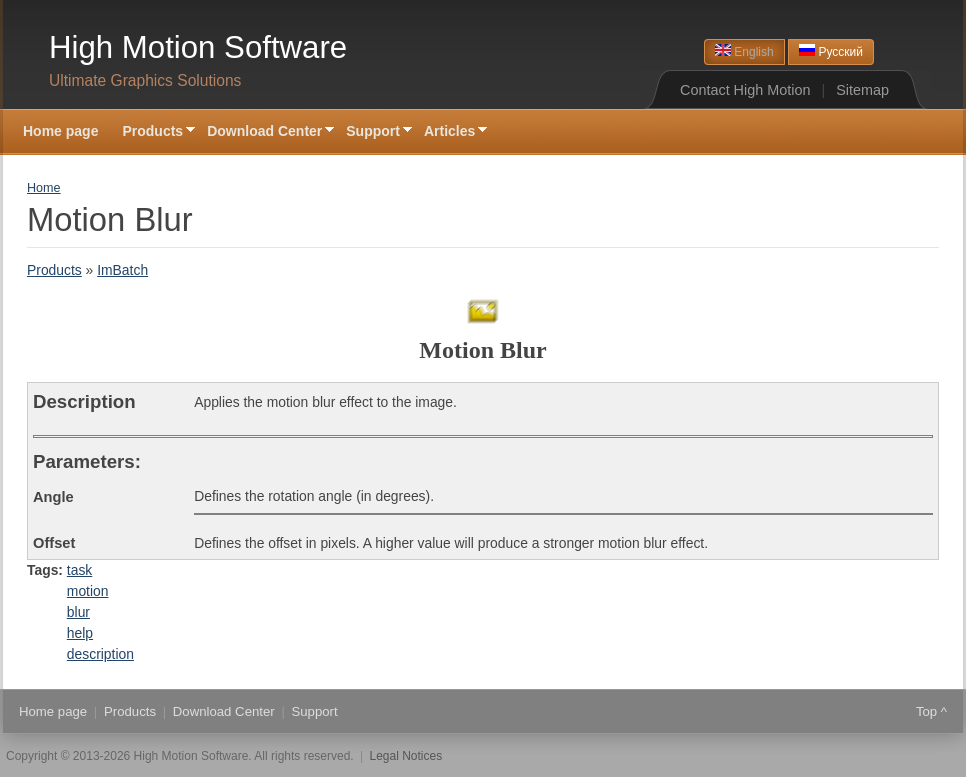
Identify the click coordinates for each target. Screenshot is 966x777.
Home (44, 188)
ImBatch (122, 270)
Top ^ (931, 711)
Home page (60, 131)
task (79, 570)
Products (152, 132)
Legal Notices (406, 756)
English (744, 51)
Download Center (264, 132)
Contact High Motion (745, 90)
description (100, 654)
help (80, 633)
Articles (449, 132)
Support (373, 132)
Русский (831, 51)
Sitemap (862, 90)
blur (78, 612)
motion (88, 591)
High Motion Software (198, 47)
